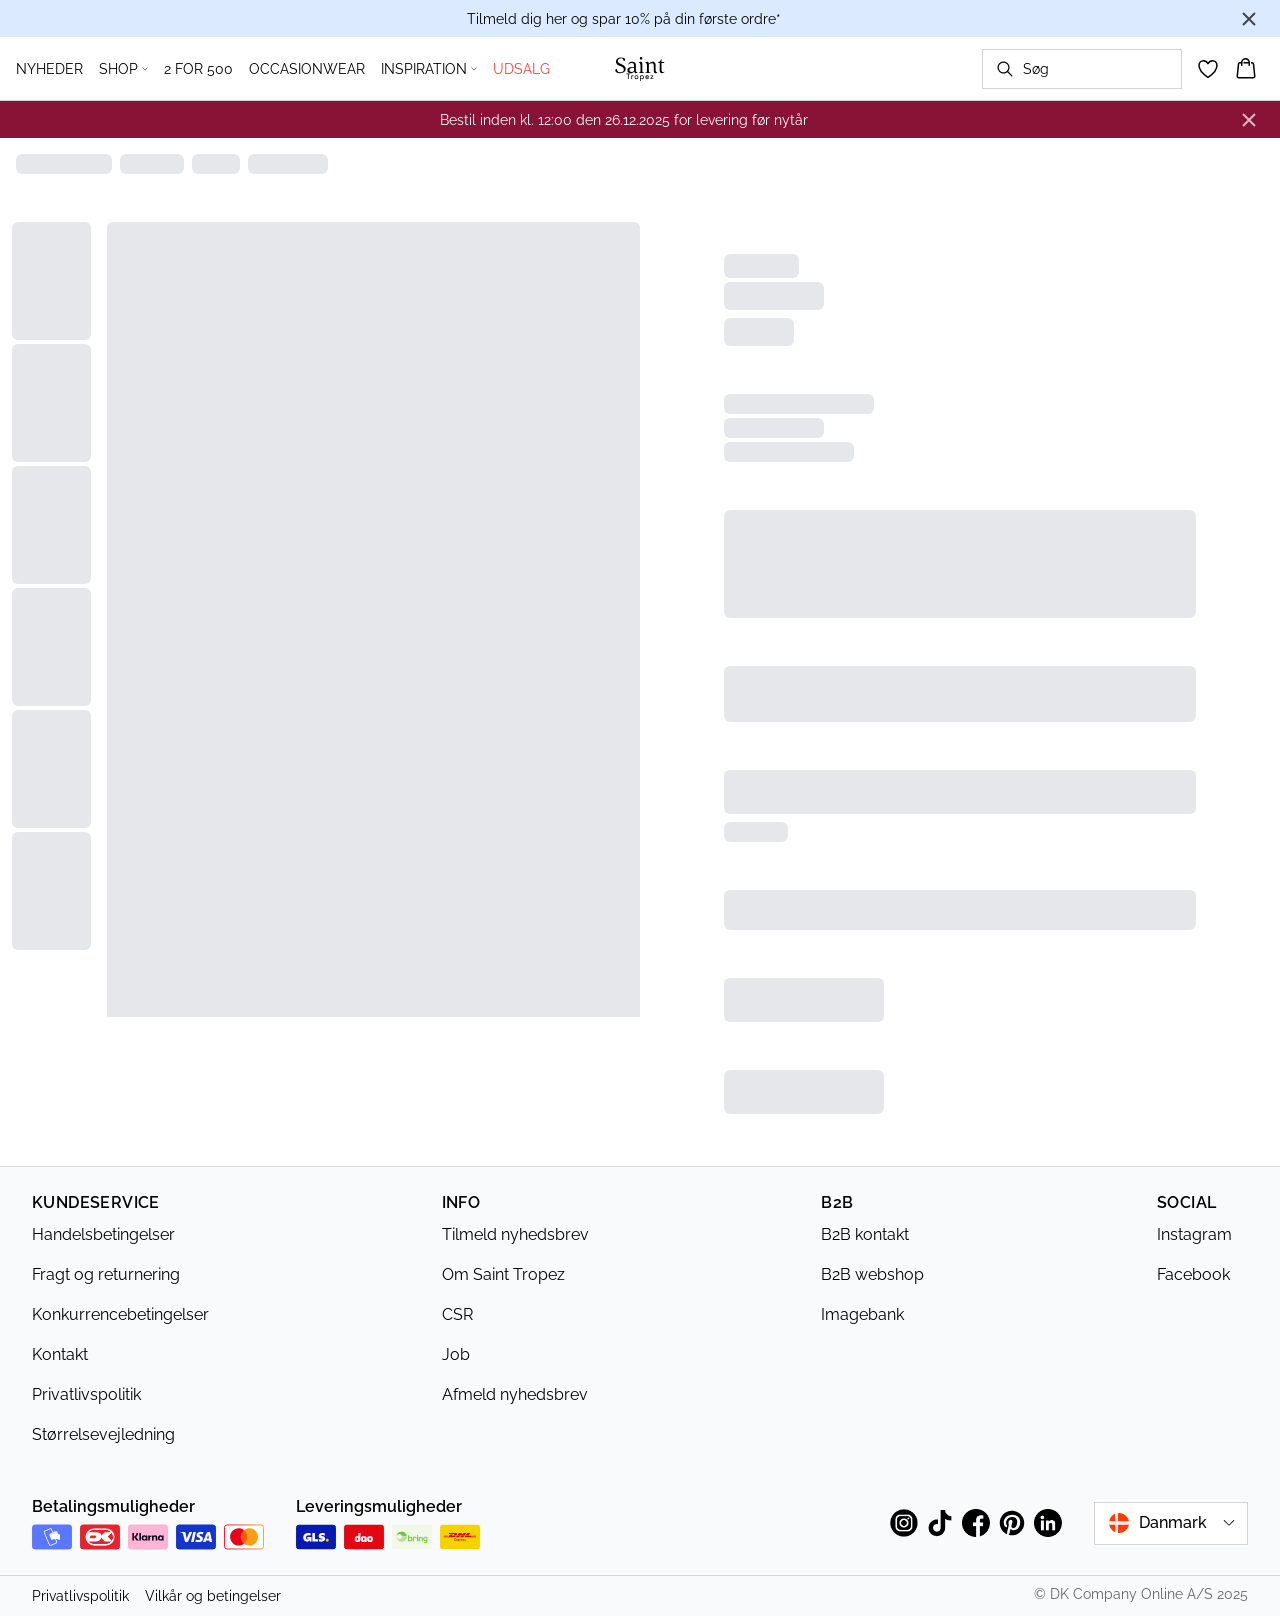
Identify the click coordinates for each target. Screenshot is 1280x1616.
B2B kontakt (865, 1234)
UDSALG (521, 69)
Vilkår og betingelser (213, 1596)
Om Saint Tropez (503, 1274)
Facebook (1193, 1274)
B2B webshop (872, 1274)
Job (456, 1354)
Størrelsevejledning (103, 1434)
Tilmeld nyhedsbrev (515, 1234)
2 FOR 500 (198, 69)
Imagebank (862, 1314)
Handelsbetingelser (103, 1234)
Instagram (1194, 1234)
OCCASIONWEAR (307, 69)
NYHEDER (49, 69)
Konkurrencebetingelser (120, 1314)
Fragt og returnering (106, 1274)
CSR (457, 1314)
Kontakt (60, 1354)
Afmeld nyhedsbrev (515, 1394)
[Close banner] (1249, 19)
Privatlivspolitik (86, 1394)
